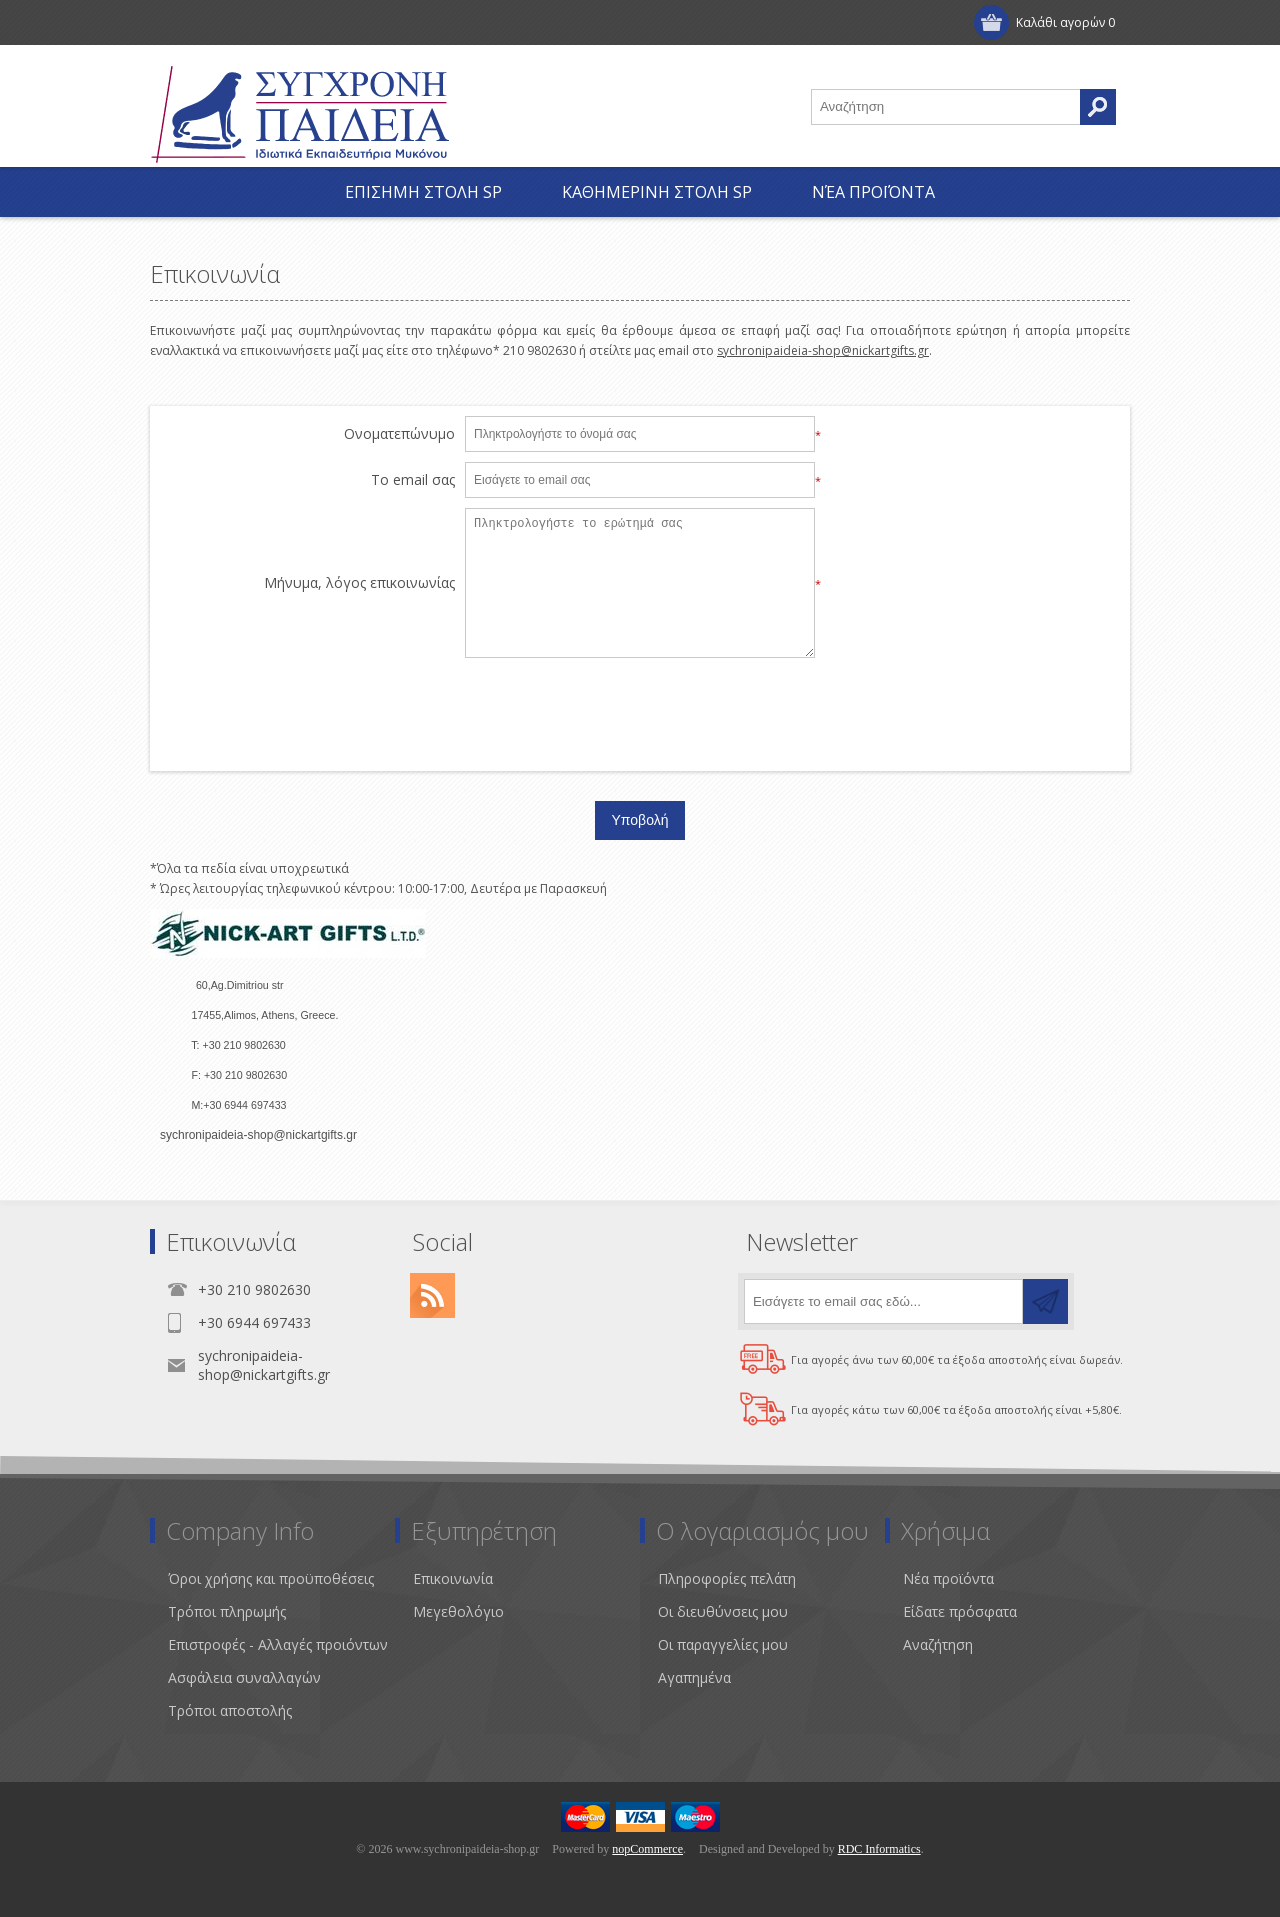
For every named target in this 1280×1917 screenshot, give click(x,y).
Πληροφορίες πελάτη (727, 1578)
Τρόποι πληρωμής (227, 1611)
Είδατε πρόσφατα (960, 1611)
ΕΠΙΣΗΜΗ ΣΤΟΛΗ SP (423, 192)
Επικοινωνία (453, 1578)
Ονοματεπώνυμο (399, 434)
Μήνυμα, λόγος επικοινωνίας (359, 583)
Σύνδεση (291, 22)
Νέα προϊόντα (873, 192)
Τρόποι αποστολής (230, 1710)
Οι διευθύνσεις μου (723, 1611)
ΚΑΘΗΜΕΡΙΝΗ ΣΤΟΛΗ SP (657, 192)
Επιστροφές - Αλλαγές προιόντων (278, 1644)
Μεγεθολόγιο (458, 1611)
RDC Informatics (879, 1849)
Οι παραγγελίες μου (723, 1644)
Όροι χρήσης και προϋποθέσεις (271, 1578)
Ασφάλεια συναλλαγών (244, 1677)
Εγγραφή (199, 22)
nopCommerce (647, 1849)
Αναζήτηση (938, 1644)
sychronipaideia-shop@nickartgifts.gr (823, 350)
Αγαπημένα (694, 1677)
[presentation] (640, 707)
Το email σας (413, 480)
